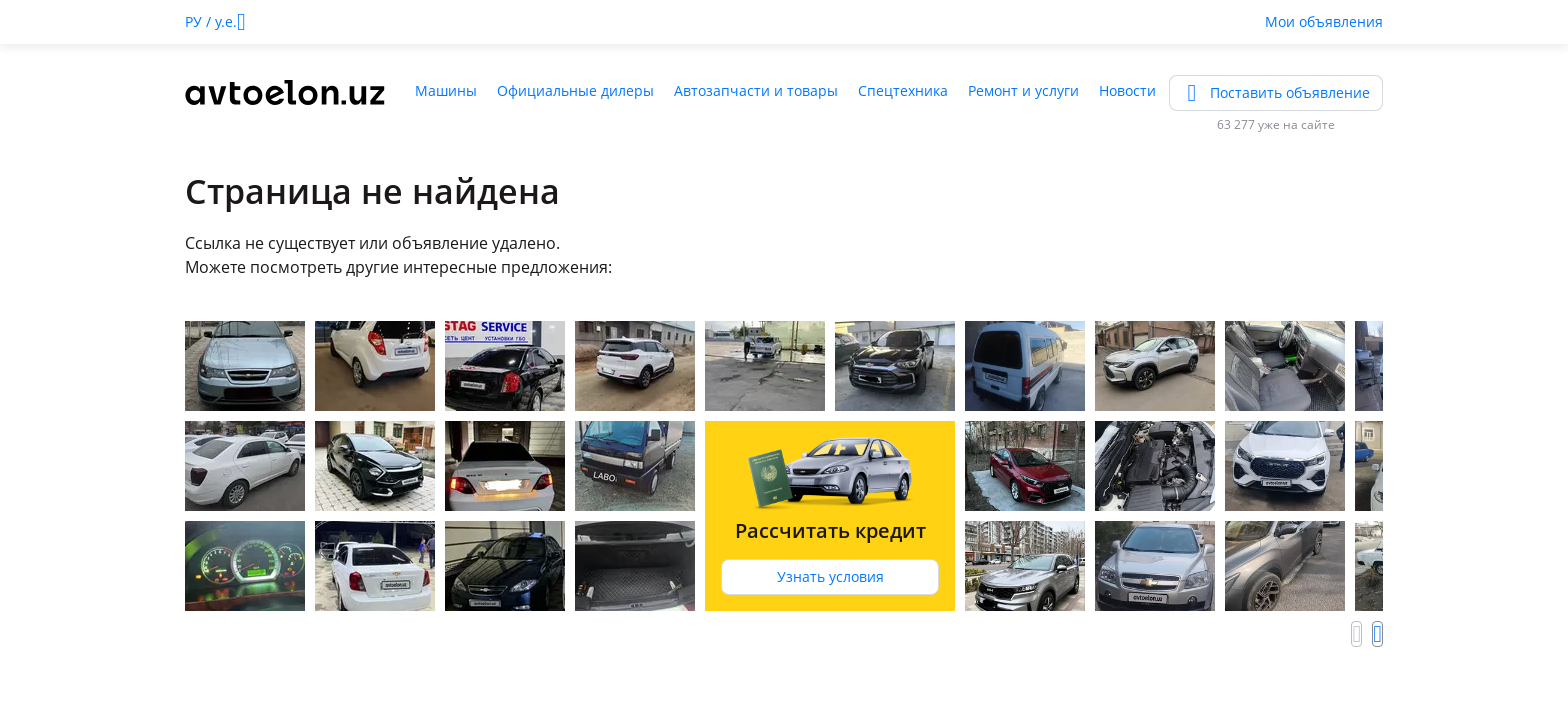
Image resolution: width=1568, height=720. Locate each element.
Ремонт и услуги (1023, 90)
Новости (1127, 90)
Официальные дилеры (575, 90)
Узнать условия (830, 576)
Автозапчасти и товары (756, 90)
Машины (446, 90)
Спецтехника (903, 90)
